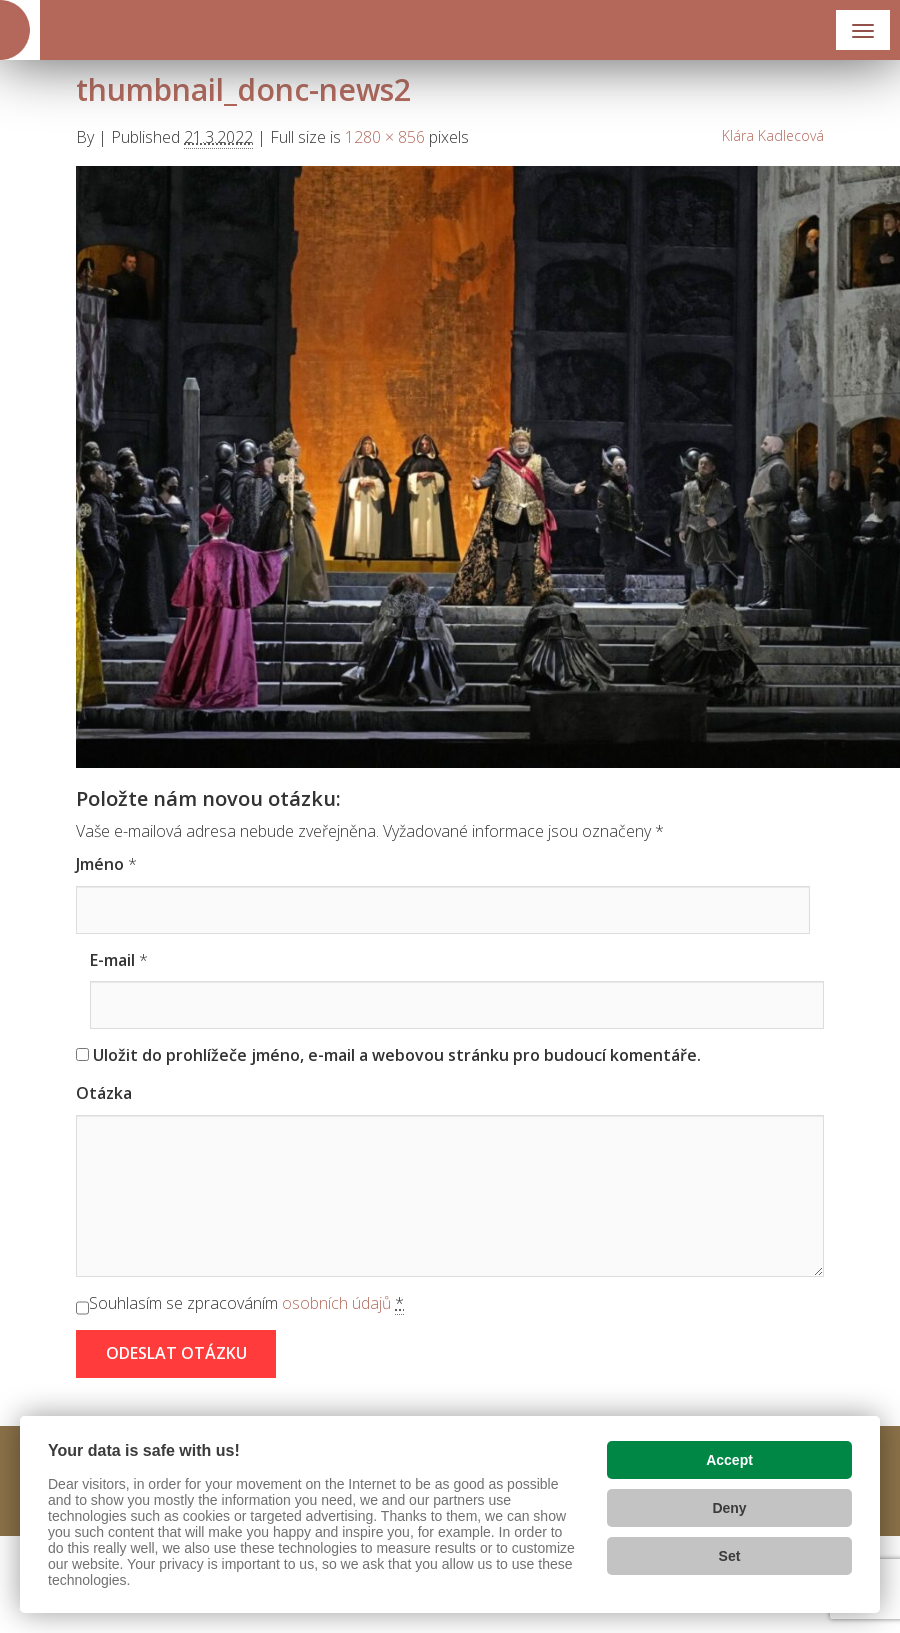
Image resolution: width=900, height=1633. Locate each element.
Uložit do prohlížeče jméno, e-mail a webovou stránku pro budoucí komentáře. (397, 1055)
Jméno (100, 864)
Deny (729, 1508)
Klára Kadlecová (773, 135)
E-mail (112, 960)
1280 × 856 (385, 137)
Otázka (104, 1093)
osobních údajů (336, 1303)
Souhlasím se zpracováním (246, 1303)
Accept (729, 1460)
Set (730, 1556)
